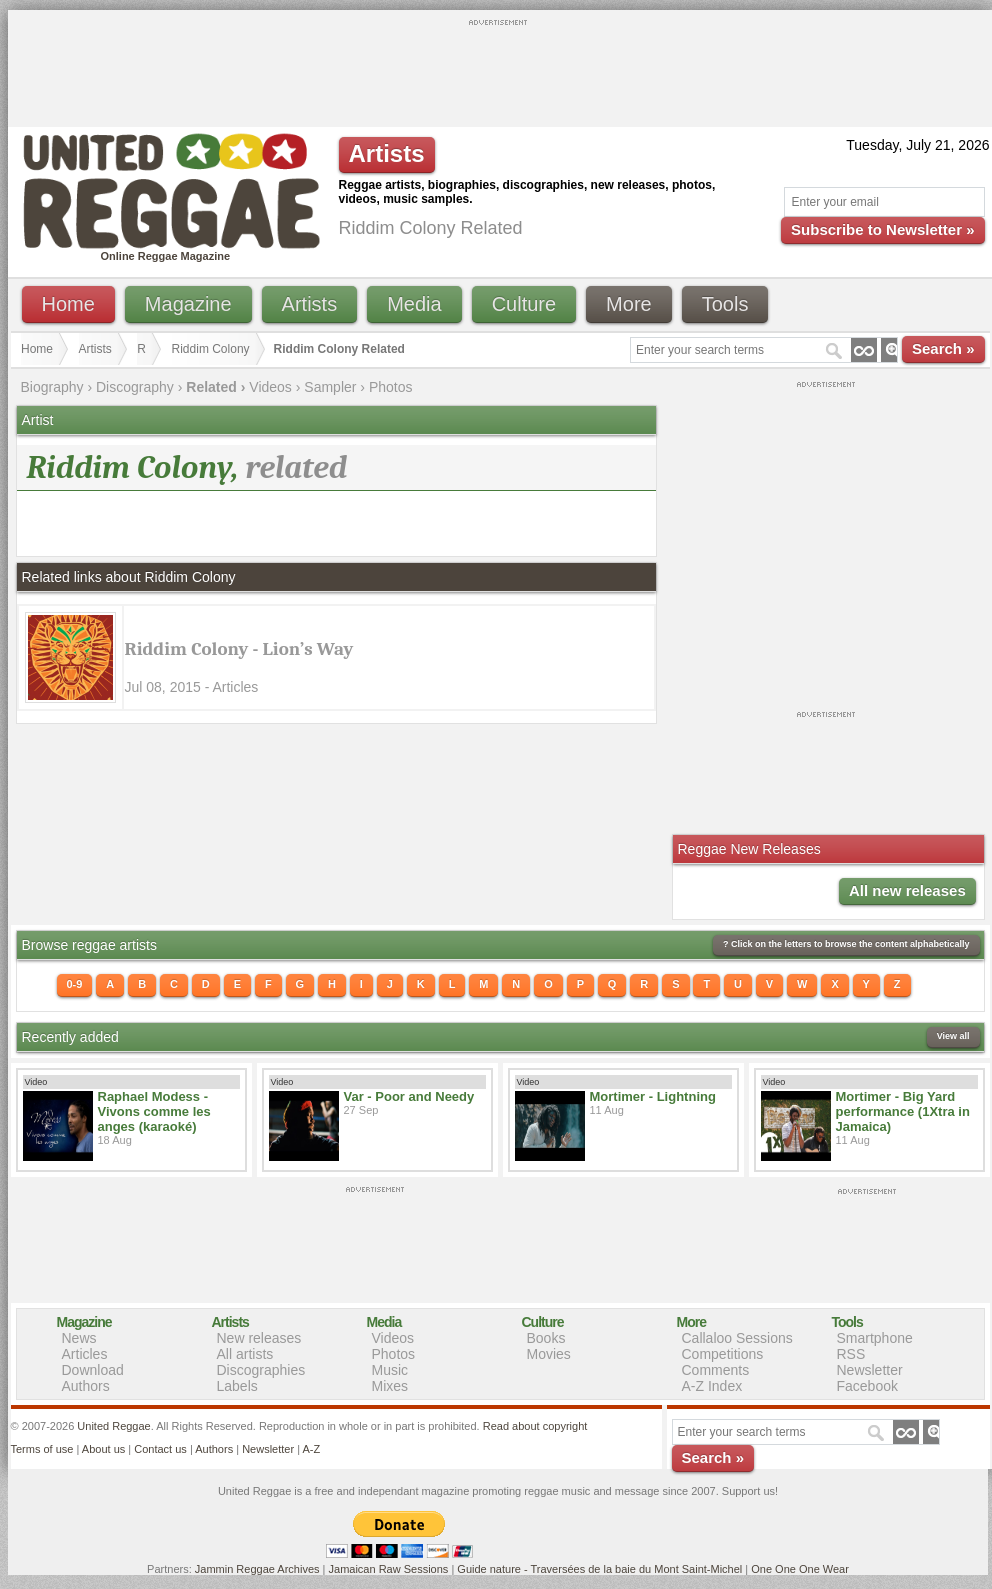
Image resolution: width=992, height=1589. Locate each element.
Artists (310, 304)
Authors (86, 1386)
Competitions (723, 1354)
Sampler (330, 387)
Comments (716, 1370)
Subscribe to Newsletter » (882, 229)
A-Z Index (712, 1386)
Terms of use (42, 1449)
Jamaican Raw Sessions (389, 1569)
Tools (725, 304)
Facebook (867, 1386)
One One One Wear (800, 1569)
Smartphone (875, 1338)
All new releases (907, 890)
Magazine (188, 304)
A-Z (311, 1449)
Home (68, 304)
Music (390, 1370)
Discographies (261, 1370)
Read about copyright (535, 1426)
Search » (943, 348)
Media (414, 304)
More (629, 304)
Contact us (160, 1449)
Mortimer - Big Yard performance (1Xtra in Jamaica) (903, 1111)
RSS (851, 1354)
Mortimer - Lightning (653, 1096)
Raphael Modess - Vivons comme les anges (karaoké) (154, 1111)
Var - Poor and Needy (409, 1096)
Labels (237, 1386)
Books (546, 1338)
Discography (135, 387)
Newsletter (870, 1370)
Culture (524, 304)
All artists (245, 1354)
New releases (259, 1338)
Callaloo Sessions (737, 1338)
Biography (52, 387)
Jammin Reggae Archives (257, 1569)
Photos (391, 387)
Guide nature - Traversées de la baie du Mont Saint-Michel (599, 1569)
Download (93, 1370)
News (79, 1338)
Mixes (390, 1386)
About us (103, 1449)
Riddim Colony (211, 349)
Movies (549, 1354)
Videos (270, 387)
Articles (85, 1354)
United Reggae (113, 1426)
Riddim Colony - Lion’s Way (239, 649)
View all (953, 1036)
